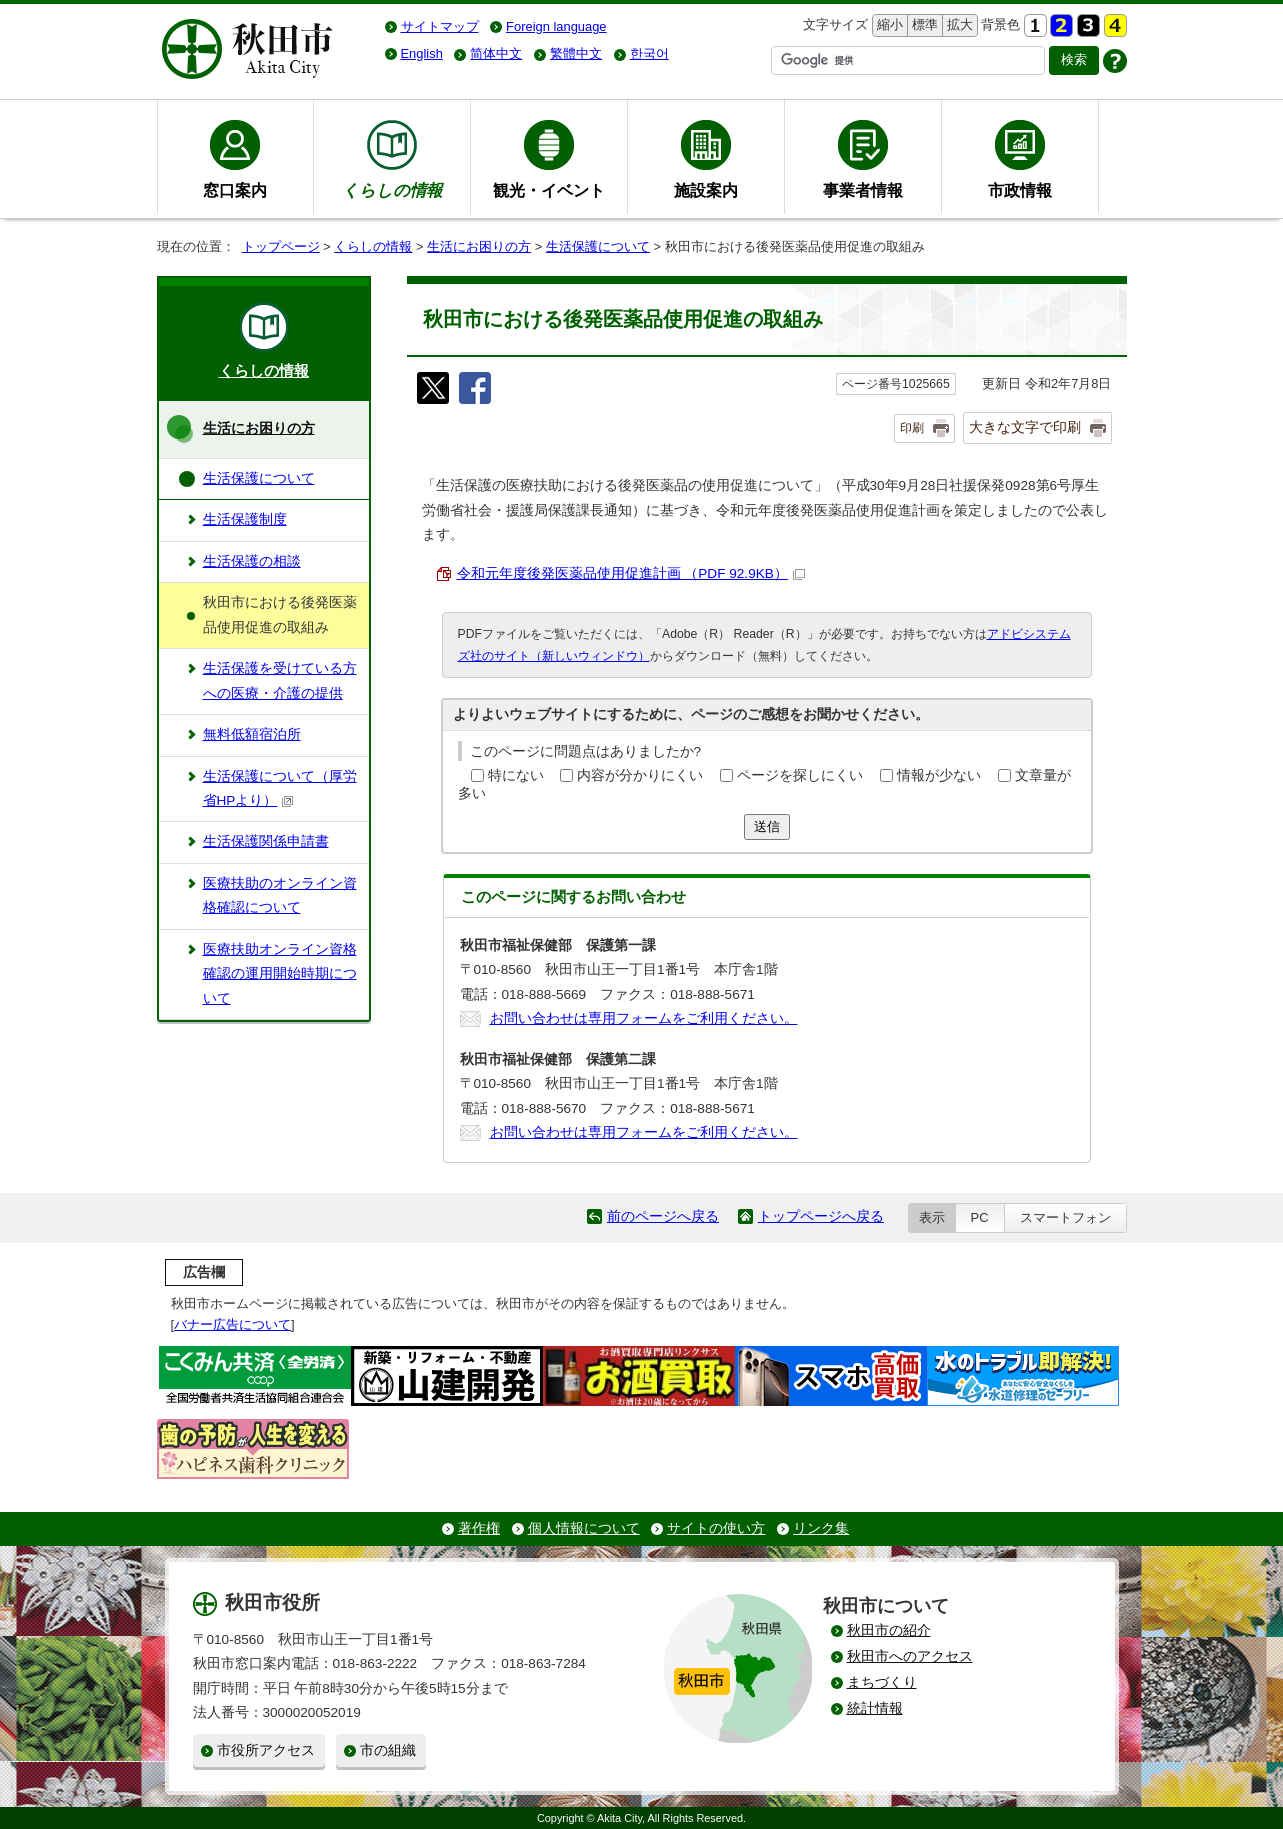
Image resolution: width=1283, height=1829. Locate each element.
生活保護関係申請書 (266, 841)
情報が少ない (939, 775)
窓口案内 (235, 190)
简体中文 (496, 53)
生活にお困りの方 (479, 246)
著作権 (479, 1528)
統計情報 (875, 1708)
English (422, 53)
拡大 (958, 25)
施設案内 (706, 190)
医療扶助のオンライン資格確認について (280, 895)
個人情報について (584, 1528)
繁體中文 (576, 53)
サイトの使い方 (716, 1528)
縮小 (888, 25)
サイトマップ (440, 26)
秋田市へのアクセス (910, 1656)
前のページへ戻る (663, 1216)
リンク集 (821, 1528)
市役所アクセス (266, 1750)
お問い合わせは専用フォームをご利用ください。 (644, 1018)
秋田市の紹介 (889, 1630)
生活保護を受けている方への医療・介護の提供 (280, 680)
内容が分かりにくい (640, 775)
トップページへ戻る (821, 1216)
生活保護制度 (245, 519)
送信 (767, 826)
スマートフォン (1065, 1217)
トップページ (281, 246)
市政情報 (1020, 190)
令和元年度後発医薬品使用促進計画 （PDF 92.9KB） (631, 573)
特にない (516, 775)
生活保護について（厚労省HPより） (280, 788)
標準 (922, 25)
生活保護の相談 (252, 561)
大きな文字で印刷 (1025, 427)
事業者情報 (863, 190)
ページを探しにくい (800, 775)
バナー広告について (232, 1324)
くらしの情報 (373, 246)
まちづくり (882, 1682)
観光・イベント (549, 190)
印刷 (912, 428)
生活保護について (598, 246)
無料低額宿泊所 (252, 734)
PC (980, 1217)
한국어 (649, 53)
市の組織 (388, 1750)
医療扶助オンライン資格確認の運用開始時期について (280, 974)
